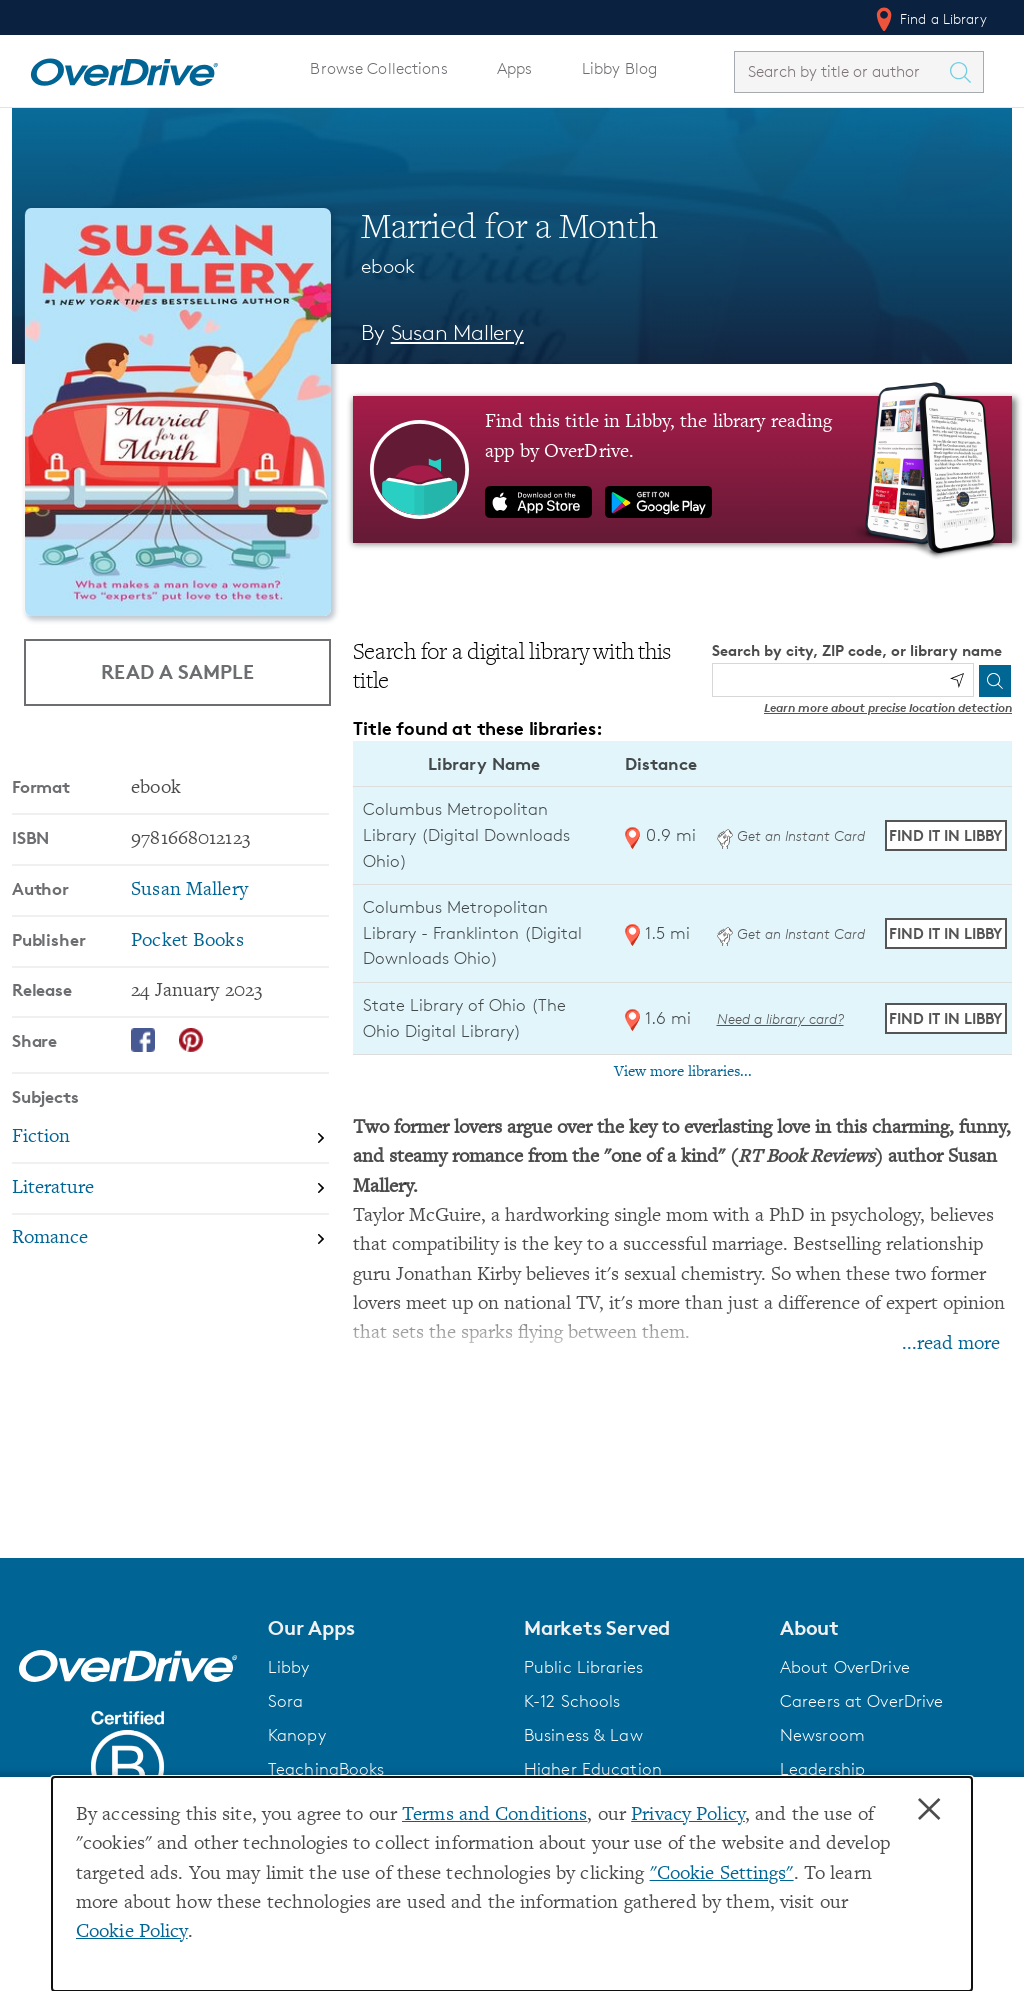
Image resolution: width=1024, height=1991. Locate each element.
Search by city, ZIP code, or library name (857, 650)
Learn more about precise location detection (888, 707)
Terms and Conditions (494, 1815)
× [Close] (929, 1810)
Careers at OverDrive (861, 1701)
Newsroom (822, 1735)
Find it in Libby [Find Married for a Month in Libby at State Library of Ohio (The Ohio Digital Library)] (945, 1018)
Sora (286, 1701)
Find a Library (929, 19)
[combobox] (841, 71)
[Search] (995, 681)
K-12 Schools (572, 1701)
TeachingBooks (326, 1769)
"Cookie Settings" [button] (722, 1874)
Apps (515, 68)
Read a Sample (177, 671)
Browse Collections (378, 68)
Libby (289, 1667)
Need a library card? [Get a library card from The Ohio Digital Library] (780, 1018)
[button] (384, 1628)
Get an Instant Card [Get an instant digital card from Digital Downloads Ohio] (791, 835)
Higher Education (593, 1769)
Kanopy (297, 1735)
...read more (951, 1344)
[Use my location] (957, 680)
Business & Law (583, 1735)
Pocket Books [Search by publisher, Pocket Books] (187, 941)
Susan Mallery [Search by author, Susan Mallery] (457, 332)
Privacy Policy (688, 1815)
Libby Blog (619, 68)
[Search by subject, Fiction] (170, 1138)
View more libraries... (683, 1072)
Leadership (822, 1769)
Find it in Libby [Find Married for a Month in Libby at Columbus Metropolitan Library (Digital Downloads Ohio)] (945, 835)
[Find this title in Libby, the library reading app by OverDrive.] (682, 469)
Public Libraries (583, 1667)
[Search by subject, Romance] (170, 1239)
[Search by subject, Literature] (170, 1189)
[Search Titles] (965, 72)
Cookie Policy (132, 1932)
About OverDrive (845, 1667)
